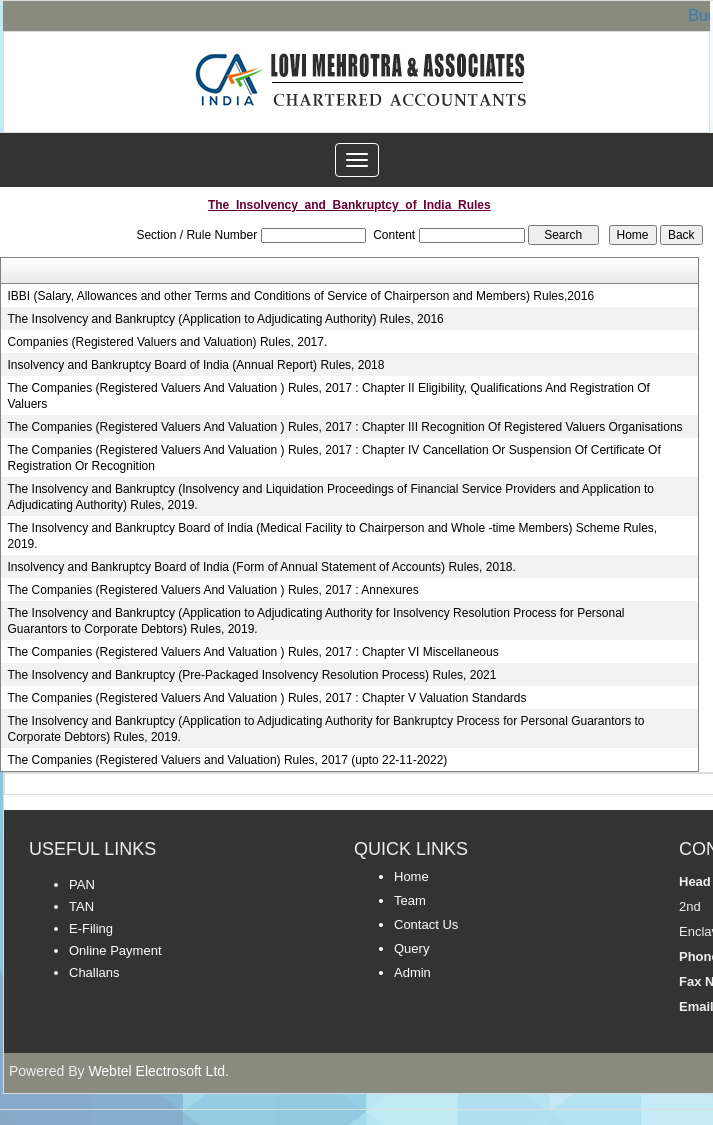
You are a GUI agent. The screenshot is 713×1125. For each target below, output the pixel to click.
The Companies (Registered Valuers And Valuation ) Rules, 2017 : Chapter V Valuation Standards (267, 698)
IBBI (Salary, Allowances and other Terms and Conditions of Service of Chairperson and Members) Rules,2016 (301, 296)
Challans (94, 972)
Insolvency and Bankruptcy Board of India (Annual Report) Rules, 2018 (196, 365)
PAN (82, 884)
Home (411, 876)
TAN (81, 906)
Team (410, 900)
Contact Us (426, 924)
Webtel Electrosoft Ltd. (158, 1071)
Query (411, 948)
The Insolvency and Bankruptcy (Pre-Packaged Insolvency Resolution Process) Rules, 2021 (252, 675)
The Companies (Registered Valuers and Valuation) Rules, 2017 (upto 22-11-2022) (228, 760)
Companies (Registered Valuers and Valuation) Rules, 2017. (168, 342)
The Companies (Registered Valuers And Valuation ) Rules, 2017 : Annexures (213, 590)
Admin (412, 972)
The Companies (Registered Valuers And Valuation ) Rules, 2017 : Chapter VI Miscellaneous (253, 652)
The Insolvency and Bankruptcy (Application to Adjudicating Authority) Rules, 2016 (226, 319)
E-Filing (91, 928)
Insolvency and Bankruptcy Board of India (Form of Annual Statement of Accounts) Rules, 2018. (262, 567)
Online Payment (115, 950)
